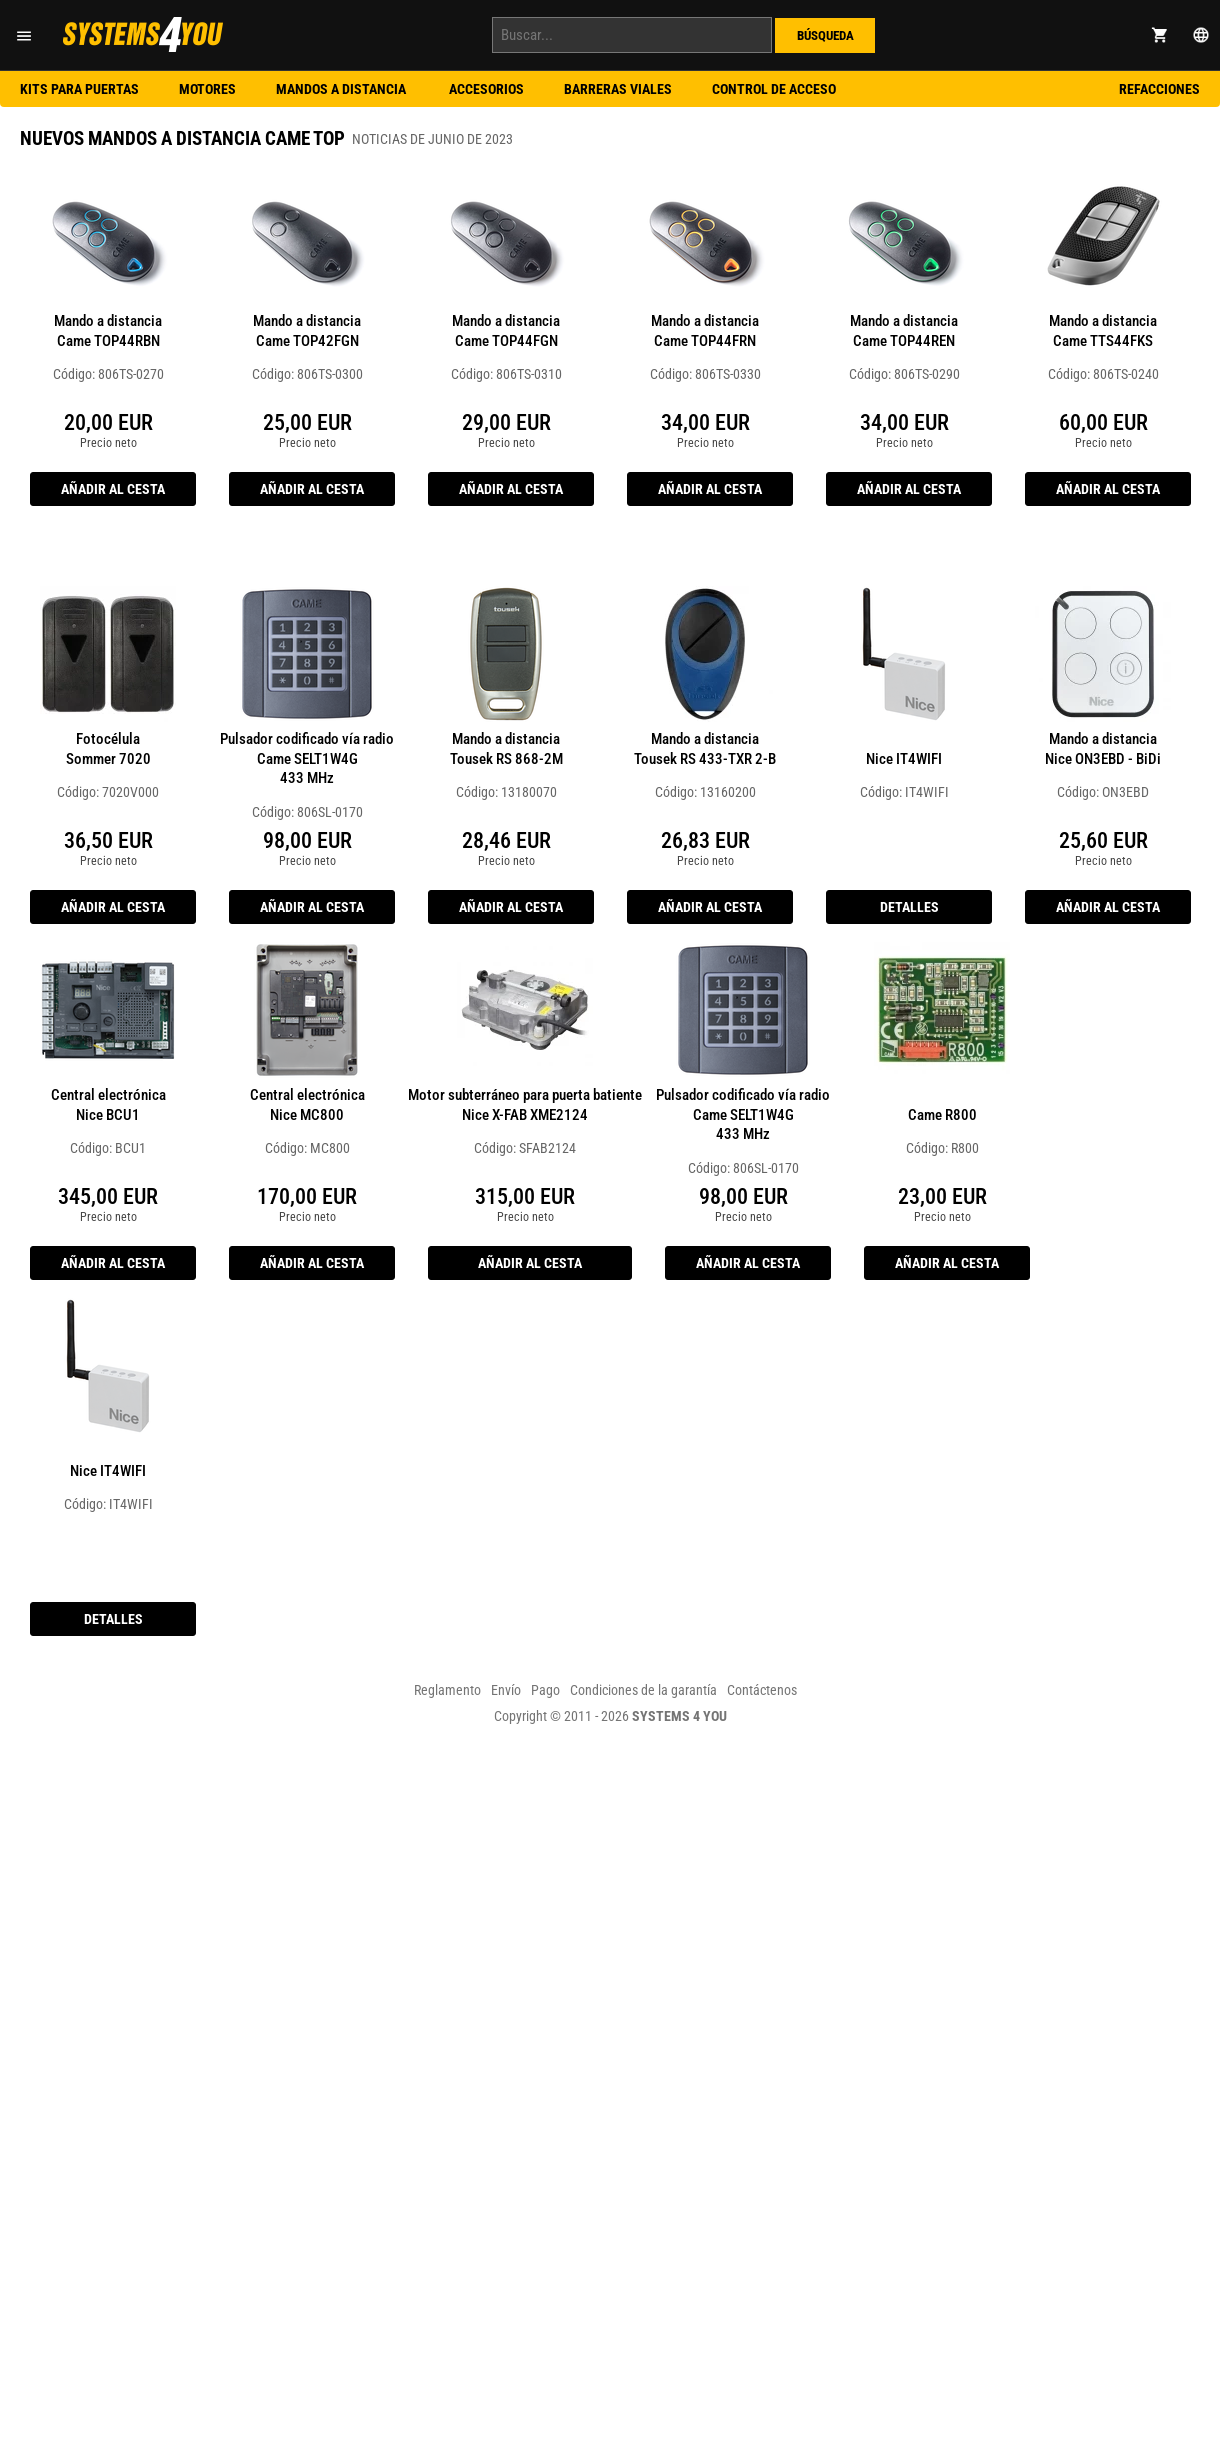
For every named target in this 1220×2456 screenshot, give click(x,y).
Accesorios (486, 89)
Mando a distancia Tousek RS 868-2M (506, 749)
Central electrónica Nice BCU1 (108, 1105)
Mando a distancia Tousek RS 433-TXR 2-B (705, 749)
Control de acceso (774, 89)
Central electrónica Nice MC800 (307, 1105)
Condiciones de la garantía (643, 1690)
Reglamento (447, 1690)
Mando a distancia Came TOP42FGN (307, 331)
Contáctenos (762, 1690)
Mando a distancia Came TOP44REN (904, 331)
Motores (207, 89)
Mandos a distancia (342, 89)
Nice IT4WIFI (904, 759)
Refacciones (1159, 89)
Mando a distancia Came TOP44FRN (705, 331)
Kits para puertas (79, 89)
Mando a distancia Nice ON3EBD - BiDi (1103, 749)
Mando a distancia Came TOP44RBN (108, 331)
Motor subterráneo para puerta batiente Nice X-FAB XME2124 (525, 1105)
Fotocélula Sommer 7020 (108, 749)
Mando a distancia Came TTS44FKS (1103, 331)
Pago (545, 1690)
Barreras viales (618, 89)
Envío (506, 1690)
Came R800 (942, 1115)
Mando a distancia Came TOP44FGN (506, 331)
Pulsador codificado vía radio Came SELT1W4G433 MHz (307, 758)
